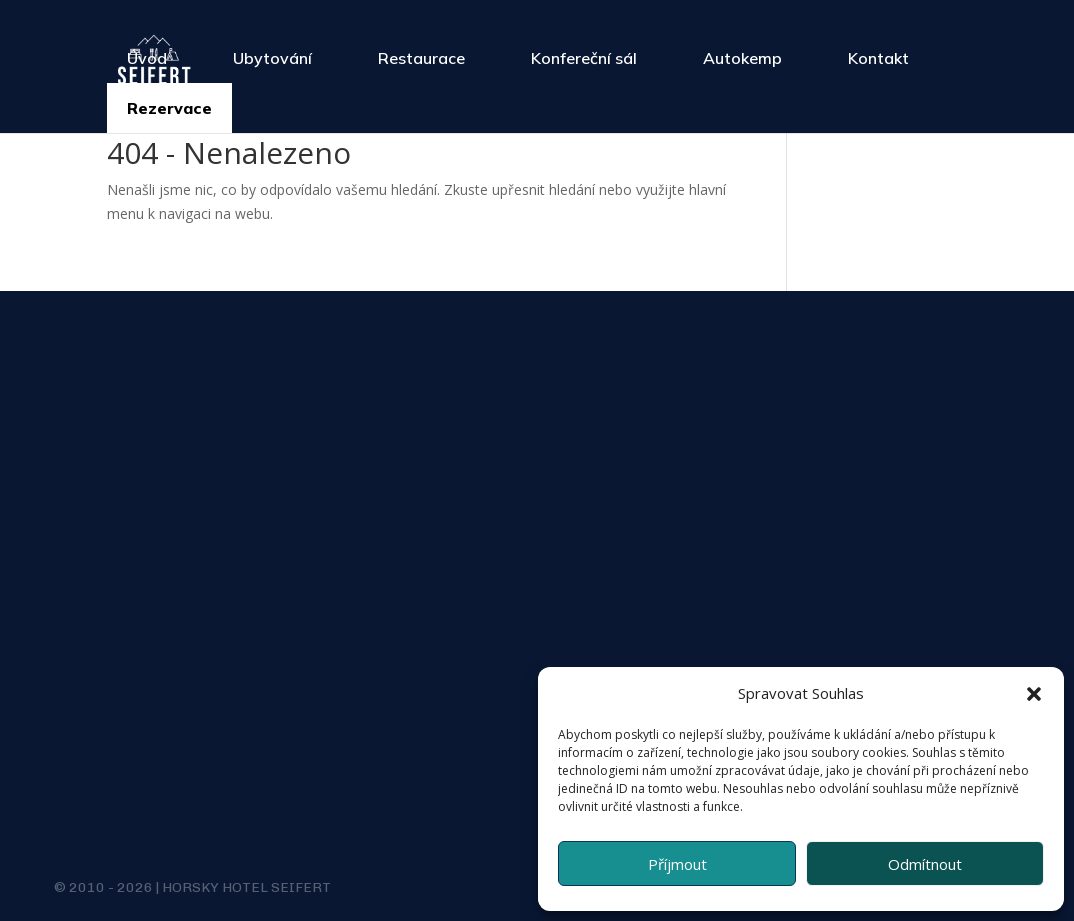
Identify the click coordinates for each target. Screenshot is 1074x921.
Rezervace (169, 108)
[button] (1034, 694)
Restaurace (421, 58)
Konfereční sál (584, 58)
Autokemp (742, 58)
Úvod (147, 58)
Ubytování (272, 58)
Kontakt (878, 58)
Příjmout (677, 864)
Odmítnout (925, 864)
